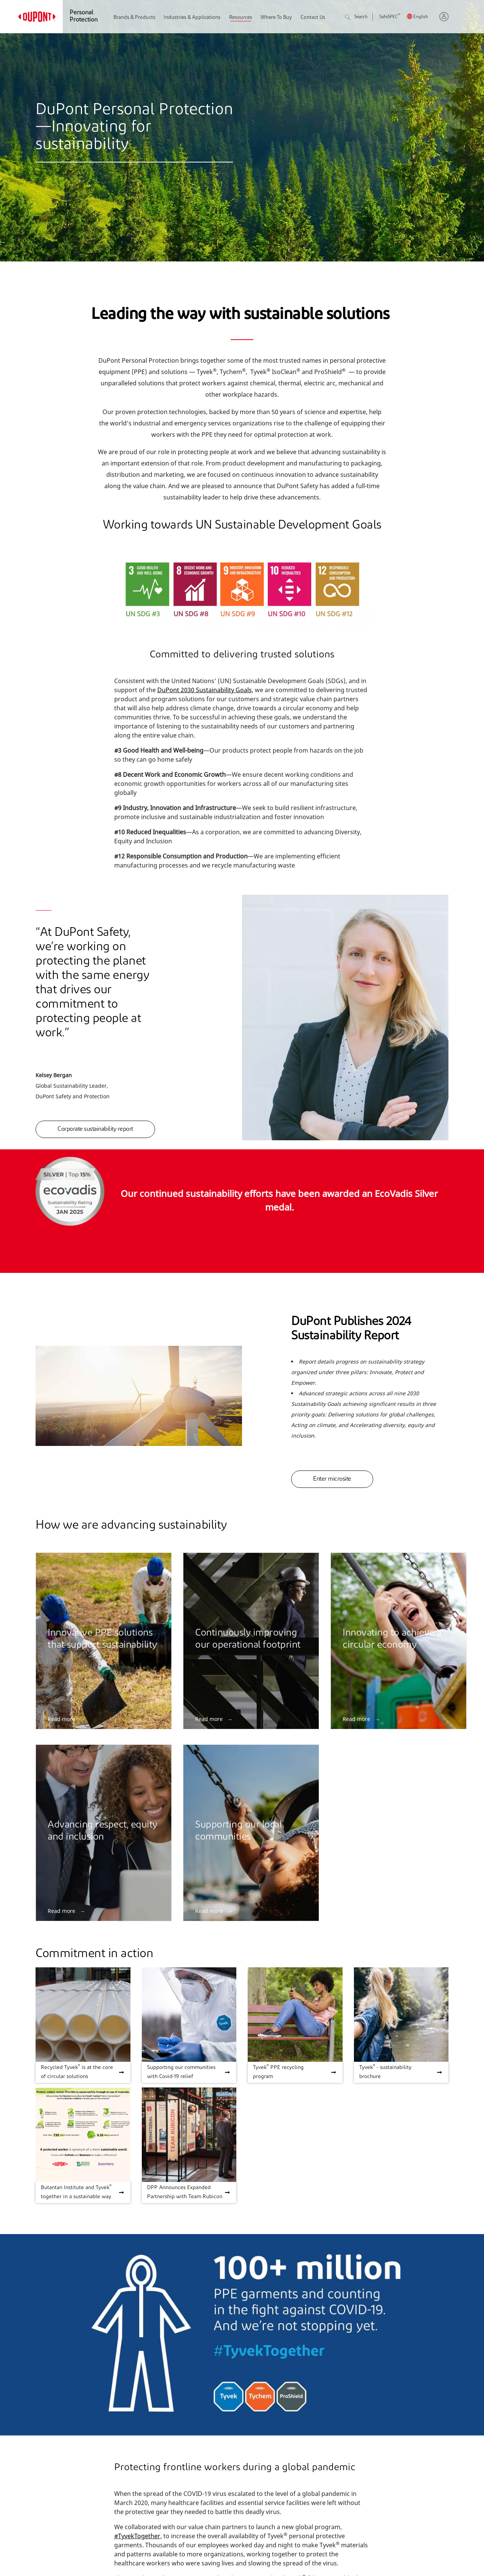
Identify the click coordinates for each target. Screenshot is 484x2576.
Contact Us (313, 17)
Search (356, 17)
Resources (240, 17)
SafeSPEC (389, 17)
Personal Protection (84, 16)
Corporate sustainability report (95, 1129)
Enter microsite (332, 1479)
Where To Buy (276, 17)
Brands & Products (134, 17)
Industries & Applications (192, 17)
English (420, 17)
